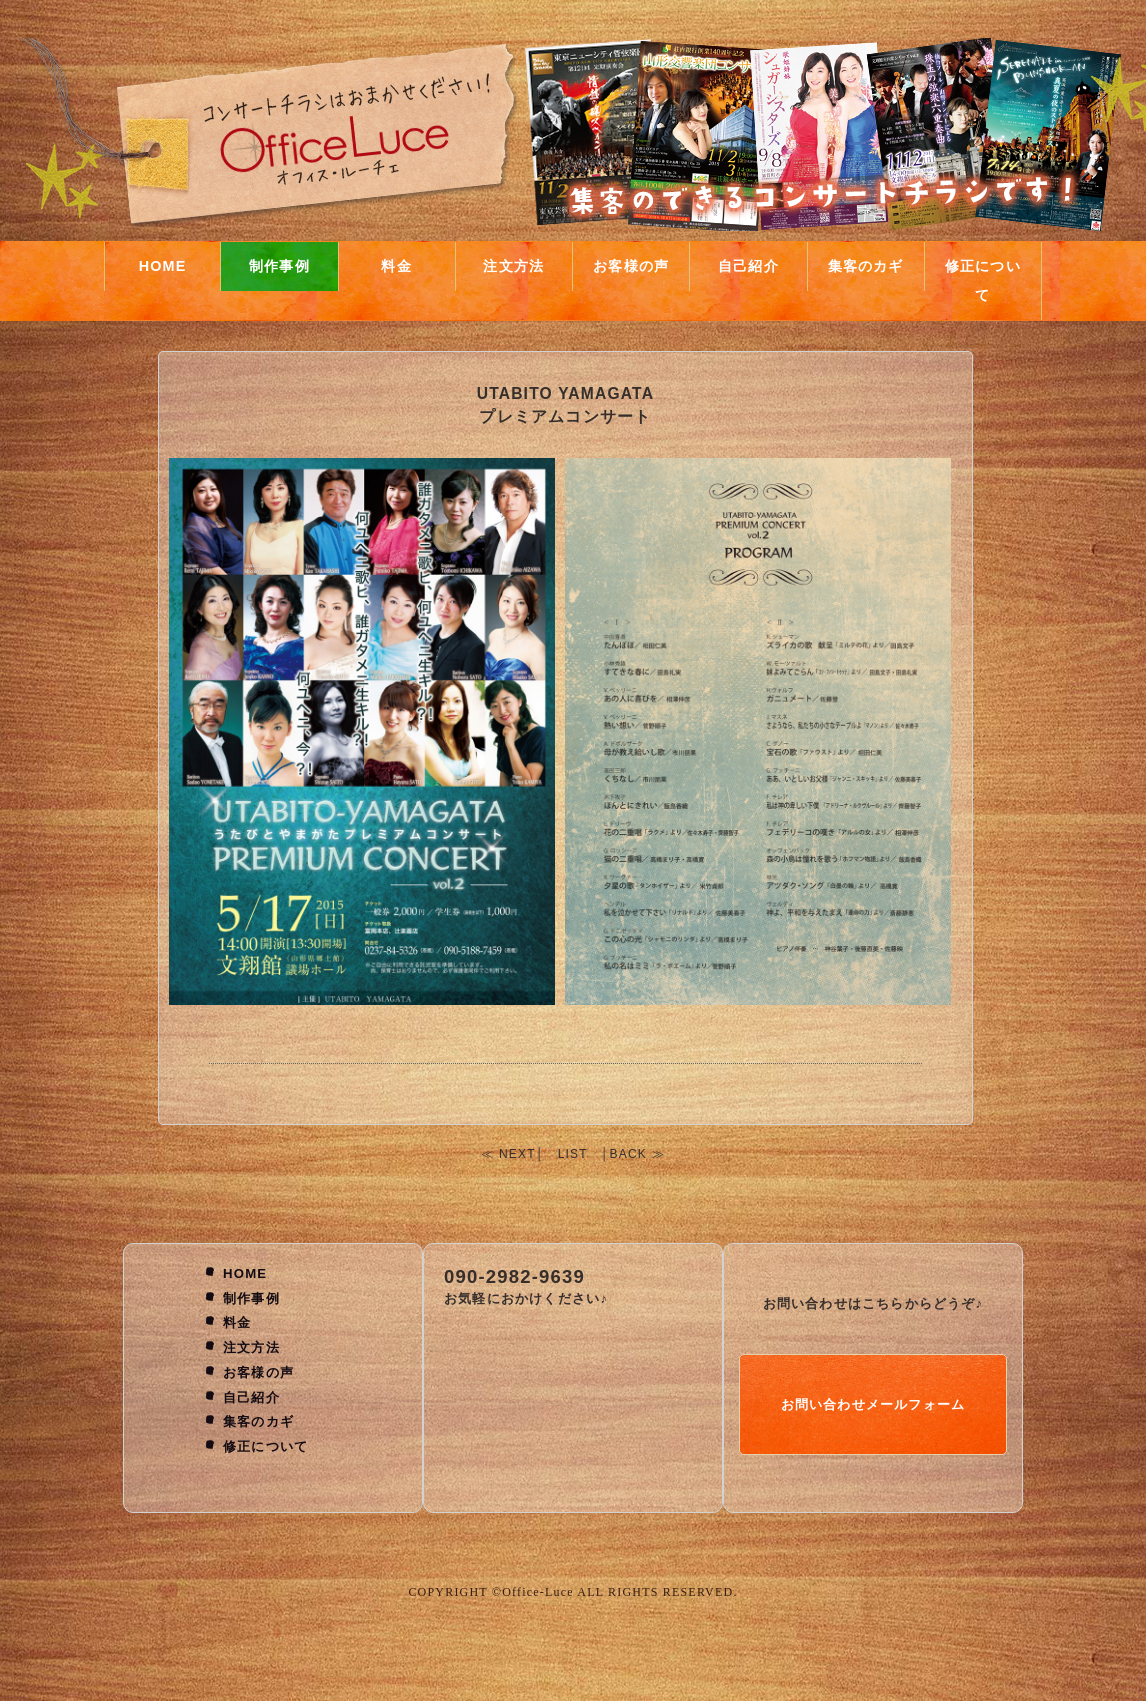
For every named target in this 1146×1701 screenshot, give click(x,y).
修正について (983, 280)
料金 (396, 266)
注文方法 (513, 266)
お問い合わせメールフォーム (873, 1404)
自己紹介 (748, 266)
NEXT (517, 1154)
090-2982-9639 (514, 1276)
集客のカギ (866, 266)
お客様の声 (631, 266)
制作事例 (279, 266)
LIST (573, 1154)
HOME (163, 266)
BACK (628, 1154)
